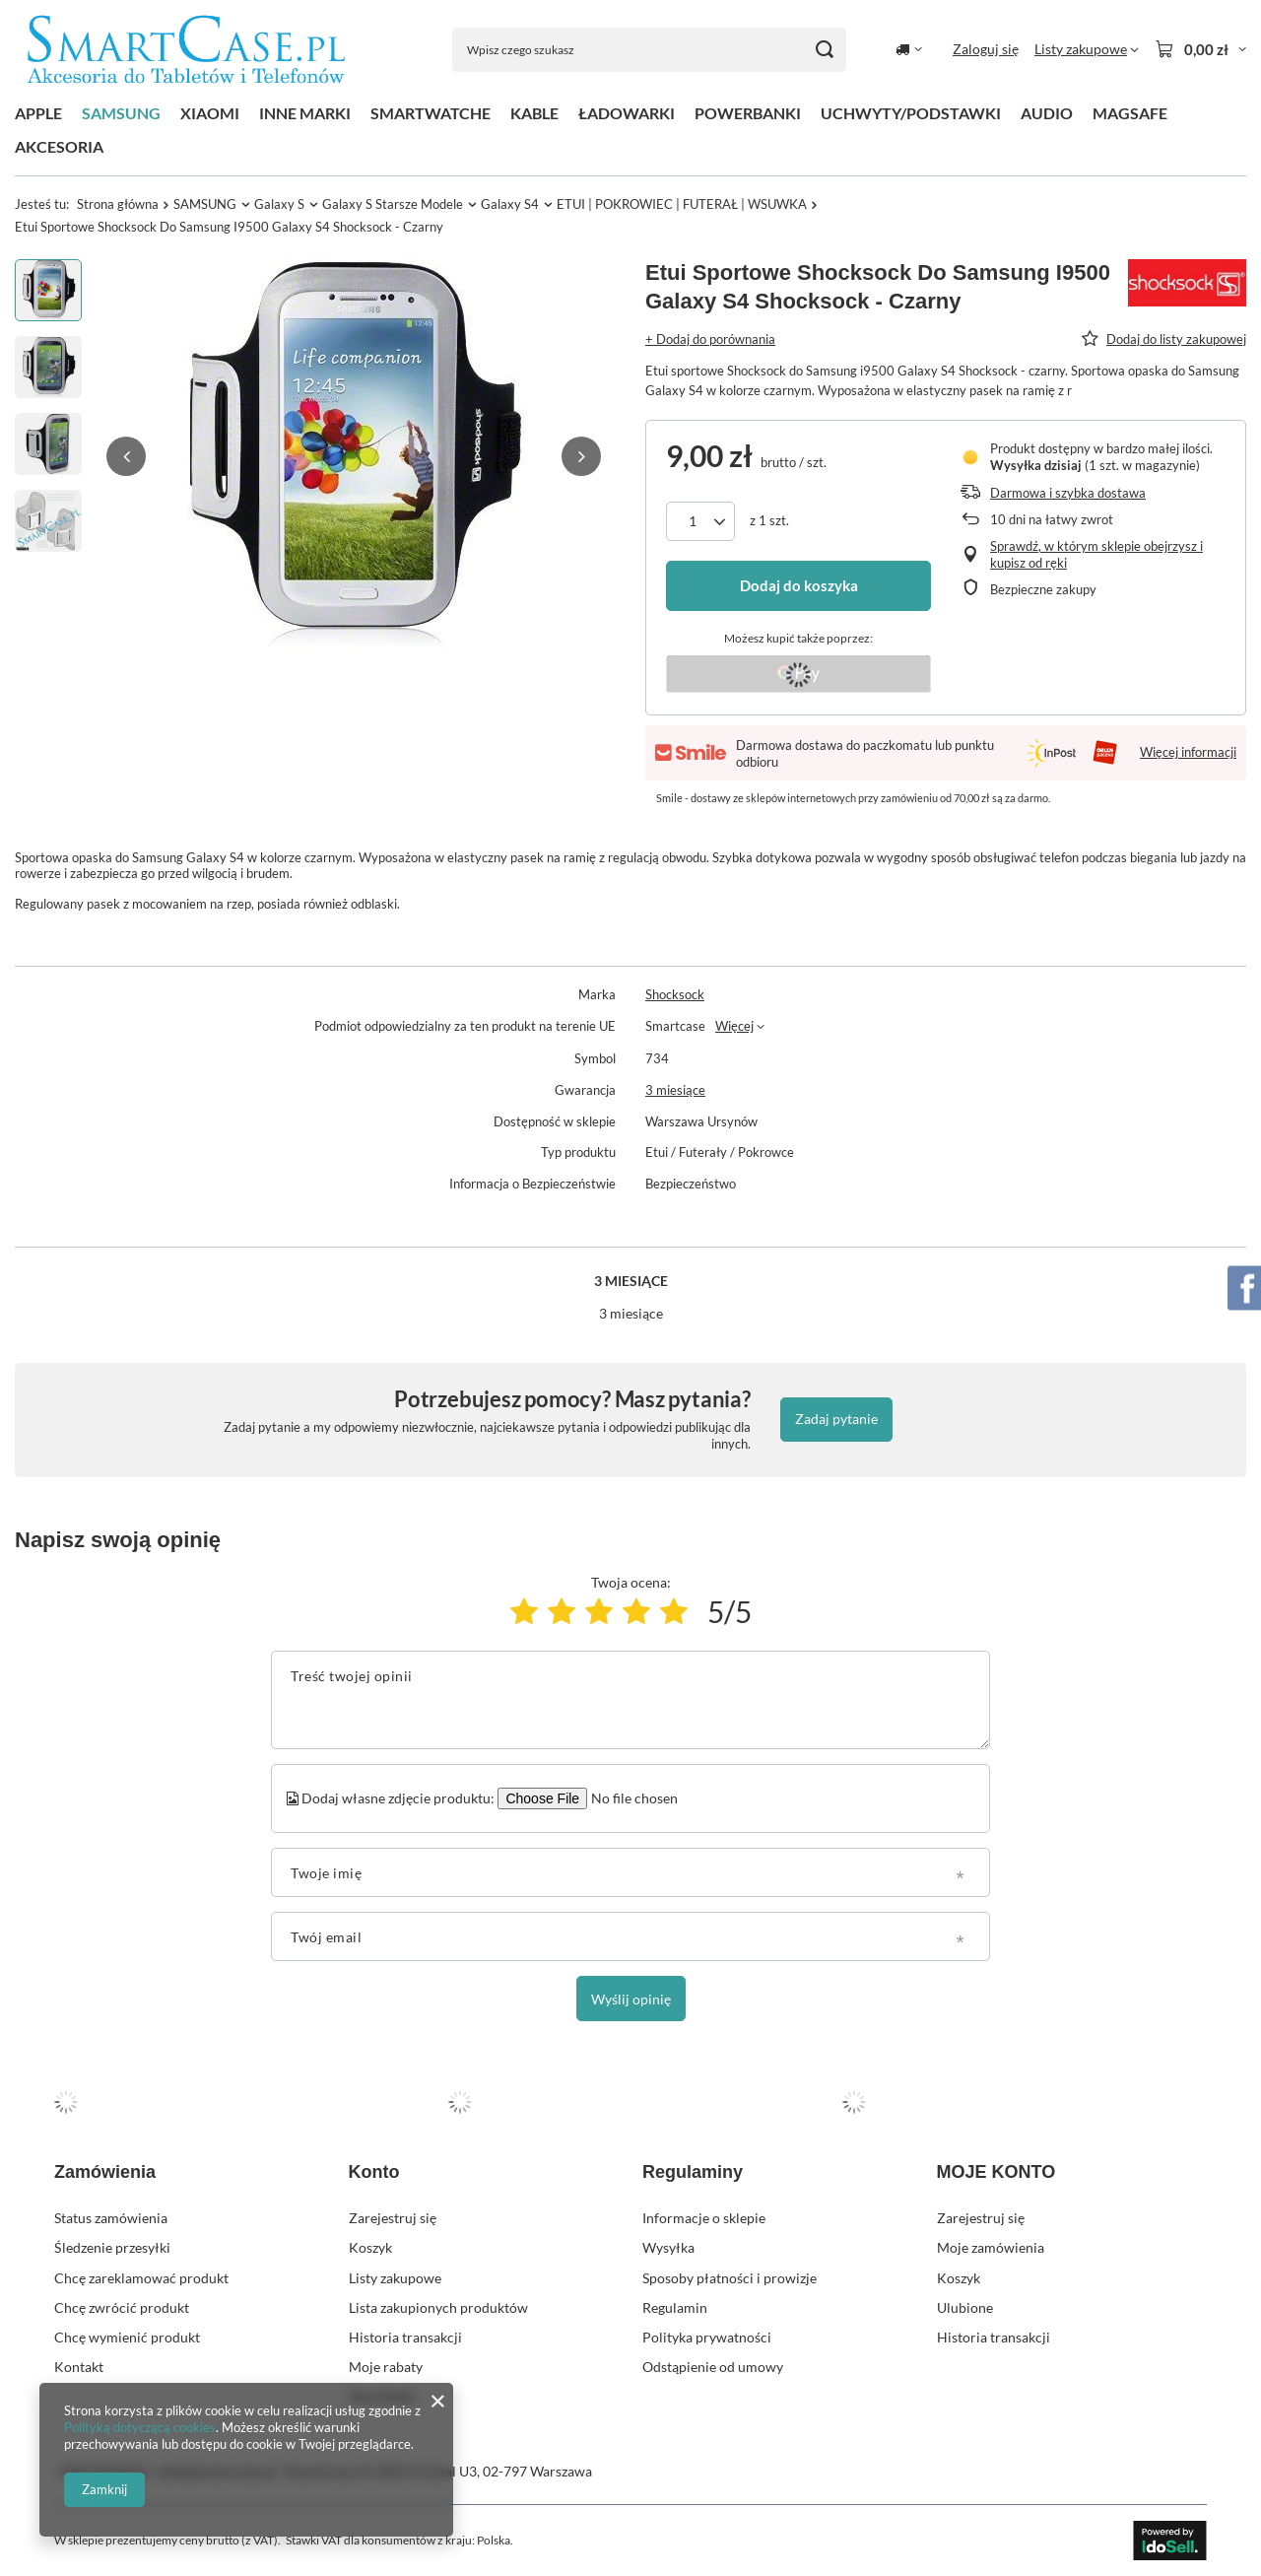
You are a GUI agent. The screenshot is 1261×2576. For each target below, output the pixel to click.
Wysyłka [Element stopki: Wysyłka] (668, 2247)
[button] (126, 456)
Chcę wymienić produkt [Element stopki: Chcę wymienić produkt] (127, 2337)
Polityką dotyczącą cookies (140, 2427)
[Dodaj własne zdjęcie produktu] (631, 1798)
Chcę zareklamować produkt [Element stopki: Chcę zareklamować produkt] (141, 2278)
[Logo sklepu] (186, 50)
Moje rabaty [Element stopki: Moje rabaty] (386, 2366)
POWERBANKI (748, 112)
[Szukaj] (824, 50)
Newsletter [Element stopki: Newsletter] (383, 2396)
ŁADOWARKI (626, 112)
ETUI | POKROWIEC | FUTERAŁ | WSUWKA (682, 204)
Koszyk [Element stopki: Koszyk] (370, 2247)
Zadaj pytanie (836, 1418)
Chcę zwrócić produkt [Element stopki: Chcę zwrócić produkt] (121, 2307)
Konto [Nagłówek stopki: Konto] (374, 2172)
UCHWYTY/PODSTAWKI (911, 112)
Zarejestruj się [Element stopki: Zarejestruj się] (392, 2217)
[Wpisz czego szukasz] (649, 50)
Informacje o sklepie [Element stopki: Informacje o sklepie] (703, 2217)
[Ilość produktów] (700, 521)
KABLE (534, 112)
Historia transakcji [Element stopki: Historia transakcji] (405, 2337)
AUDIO (1047, 112)
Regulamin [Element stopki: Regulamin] (674, 2307)
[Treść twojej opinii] (630, 1700)
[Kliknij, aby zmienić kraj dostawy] (909, 49)
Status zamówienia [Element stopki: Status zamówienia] (110, 2217)
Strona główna (118, 204)
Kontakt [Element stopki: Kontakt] (78, 2366)
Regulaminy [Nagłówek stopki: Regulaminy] (692, 2172)
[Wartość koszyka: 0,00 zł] (1200, 49)
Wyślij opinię (631, 1999)
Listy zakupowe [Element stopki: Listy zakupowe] (395, 2278)
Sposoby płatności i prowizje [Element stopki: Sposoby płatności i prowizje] (729, 2278)
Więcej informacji (1188, 752)
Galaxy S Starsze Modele (392, 204)
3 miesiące (675, 1090)
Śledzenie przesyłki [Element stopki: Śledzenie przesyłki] (112, 2247)
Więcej (734, 1026)
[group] (354, 456)
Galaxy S (279, 204)
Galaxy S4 (510, 204)
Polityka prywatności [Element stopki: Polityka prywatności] (706, 2337)
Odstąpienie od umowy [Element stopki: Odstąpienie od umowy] (712, 2366)
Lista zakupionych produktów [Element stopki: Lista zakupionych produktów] (438, 2307)
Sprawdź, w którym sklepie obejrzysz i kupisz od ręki (1096, 554)
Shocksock (674, 994)
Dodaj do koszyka (799, 585)
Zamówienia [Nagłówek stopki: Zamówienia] (105, 2172)
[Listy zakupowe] (1086, 49)
